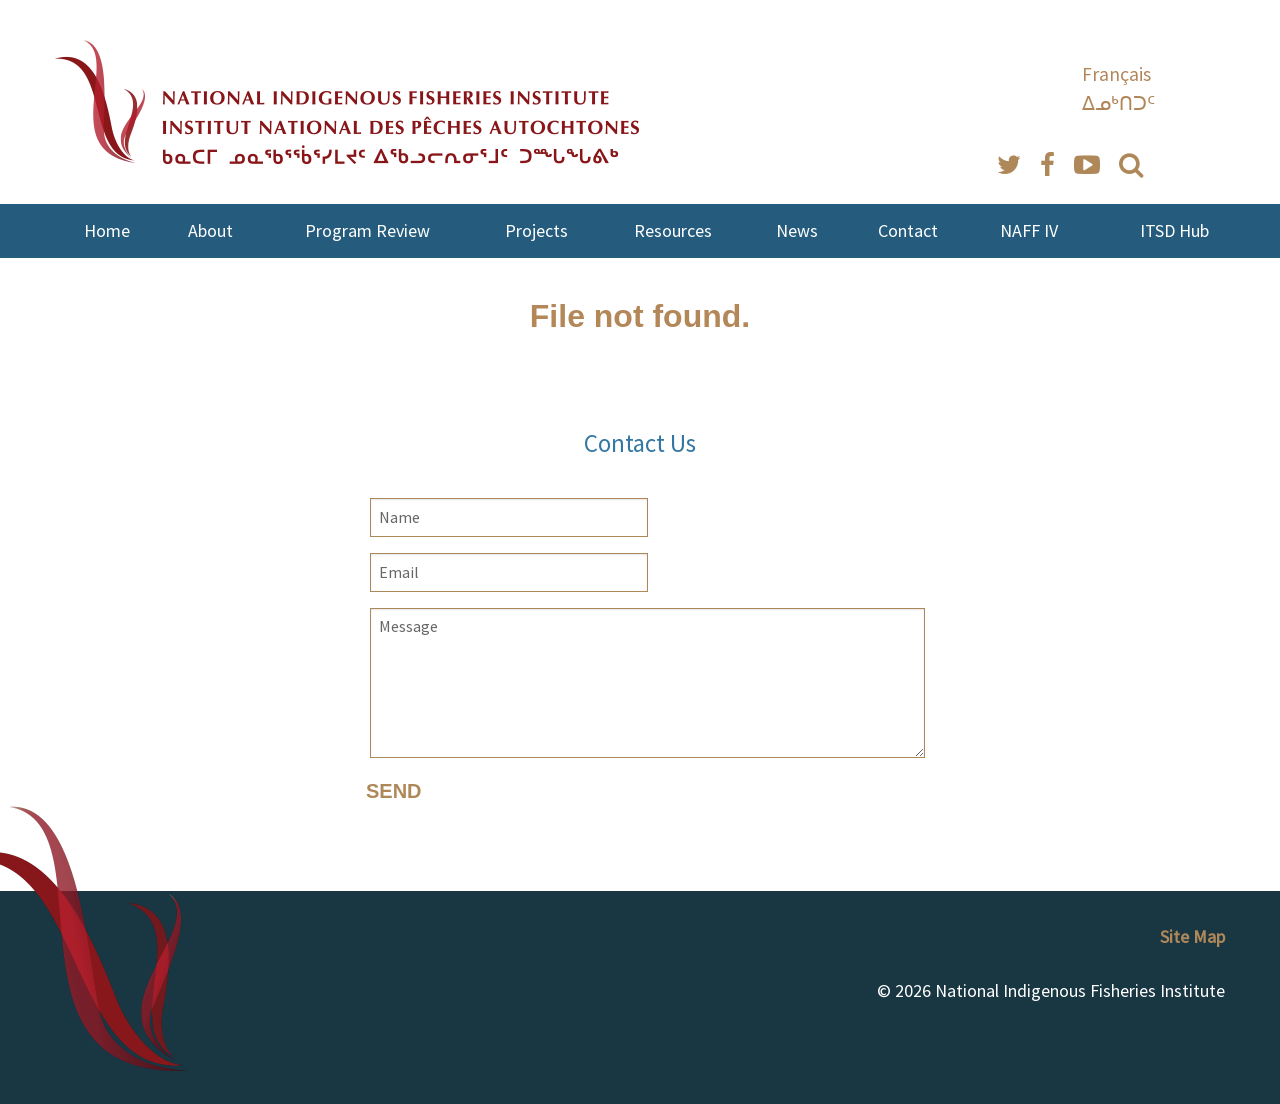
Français (1116, 74)
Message (647, 683)
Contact (908, 230)
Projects (536, 230)
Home (107, 230)
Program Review (367, 230)
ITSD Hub (1174, 230)
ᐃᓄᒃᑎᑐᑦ (1118, 103)
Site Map (1192, 936)
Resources (673, 230)
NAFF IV (1029, 230)
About (210, 230)
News (797, 230)
